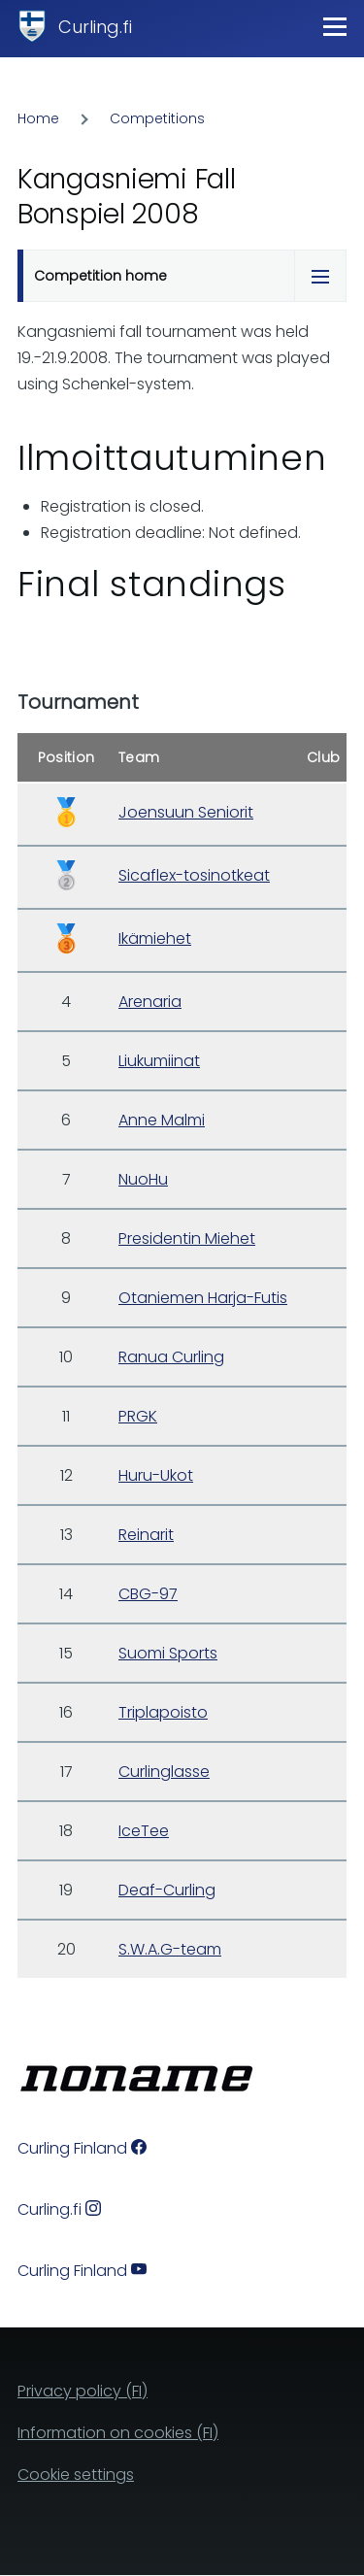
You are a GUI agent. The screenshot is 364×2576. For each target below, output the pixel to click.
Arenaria (150, 1001)
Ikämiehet (154, 938)
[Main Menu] (334, 26)
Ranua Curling (171, 1357)
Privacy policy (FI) (82, 2391)
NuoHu (143, 1179)
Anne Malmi (161, 1120)
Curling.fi (95, 27)
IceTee (143, 1831)
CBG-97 (148, 1594)
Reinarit (146, 1534)
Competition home (100, 275)
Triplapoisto (163, 1712)
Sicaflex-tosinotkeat (194, 875)
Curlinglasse (164, 1771)
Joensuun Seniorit (185, 812)
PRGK (137, 1416)
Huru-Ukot (155, 1475)
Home (38, 118)
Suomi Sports (167, 1653)
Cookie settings (75, 2474)
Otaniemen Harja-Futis (202, 1298)
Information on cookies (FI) (117, 2433)
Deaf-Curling (166, 1890)
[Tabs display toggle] (320, 276)
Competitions (157, 118)
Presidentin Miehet (186, 1238)
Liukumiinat (159, 1061)
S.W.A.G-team (169, 1949)
